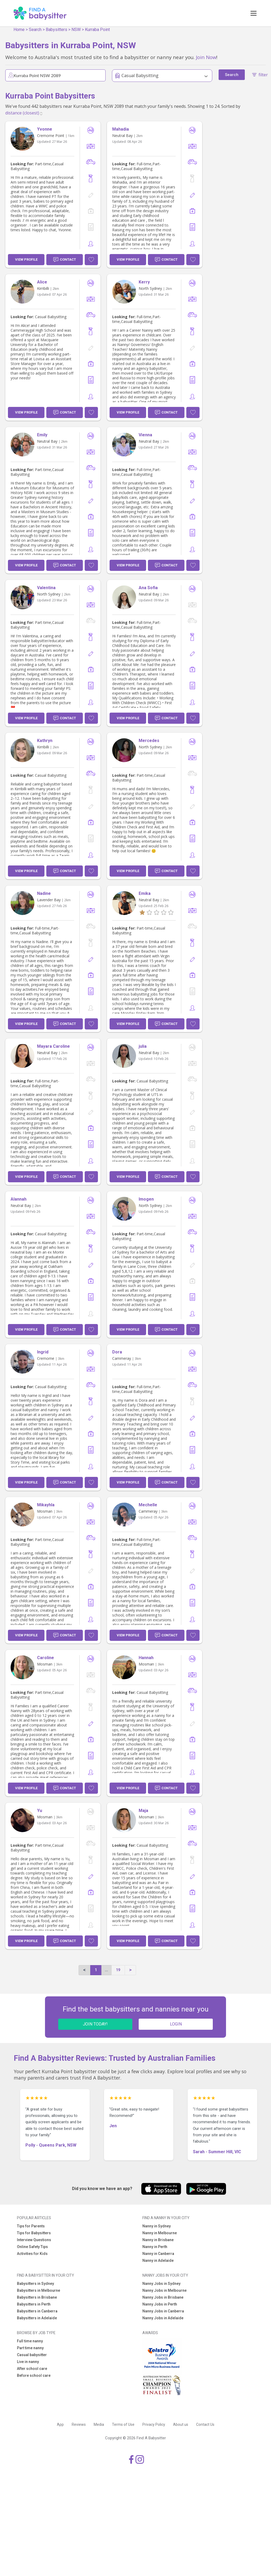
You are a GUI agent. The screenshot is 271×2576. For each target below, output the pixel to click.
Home (19, 29)
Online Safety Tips (32, 2247)
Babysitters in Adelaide (37, 2318)
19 (118, 1970)
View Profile (26, 259)
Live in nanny (28, 2362)
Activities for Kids (32, 2253)
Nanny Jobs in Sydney (161, 2283)
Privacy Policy (153, 2424)
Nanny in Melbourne (159, 2233)
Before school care (34, 2375)
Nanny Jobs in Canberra (163, 2311)
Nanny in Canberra (158, 2253)
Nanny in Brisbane (158, 2240)
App (60, 2424)
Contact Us (205, 2424)
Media (99, 2424)
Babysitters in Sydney (35, 2283)
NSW (76, 29)
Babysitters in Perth (34, 2304)
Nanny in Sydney (156, 2226)
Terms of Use (123, 2424)
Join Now (206, 57)
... (106, 1970)
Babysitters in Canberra (37, 2311)
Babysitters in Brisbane (37, 2297)
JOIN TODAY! (95, 2024)
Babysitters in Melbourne (38, 2290)
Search (35, 29)
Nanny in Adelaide (158, 2260)
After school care (32, 2368)
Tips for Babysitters (34, 2233)
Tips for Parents (31, 2226)
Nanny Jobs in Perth (159, 2304)
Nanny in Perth (154, 2247)
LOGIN (176, 2024)
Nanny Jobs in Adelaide (162, 2318)
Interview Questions (34, 2240)
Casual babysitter (32, 2355)
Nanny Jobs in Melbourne (164, 2290)
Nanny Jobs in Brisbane (162, 2297)
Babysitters (56, 29)
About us (180, 2424)
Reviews (79, 2424)
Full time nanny (30, 2341)
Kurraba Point (97, 29)
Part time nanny (30, 2348)
